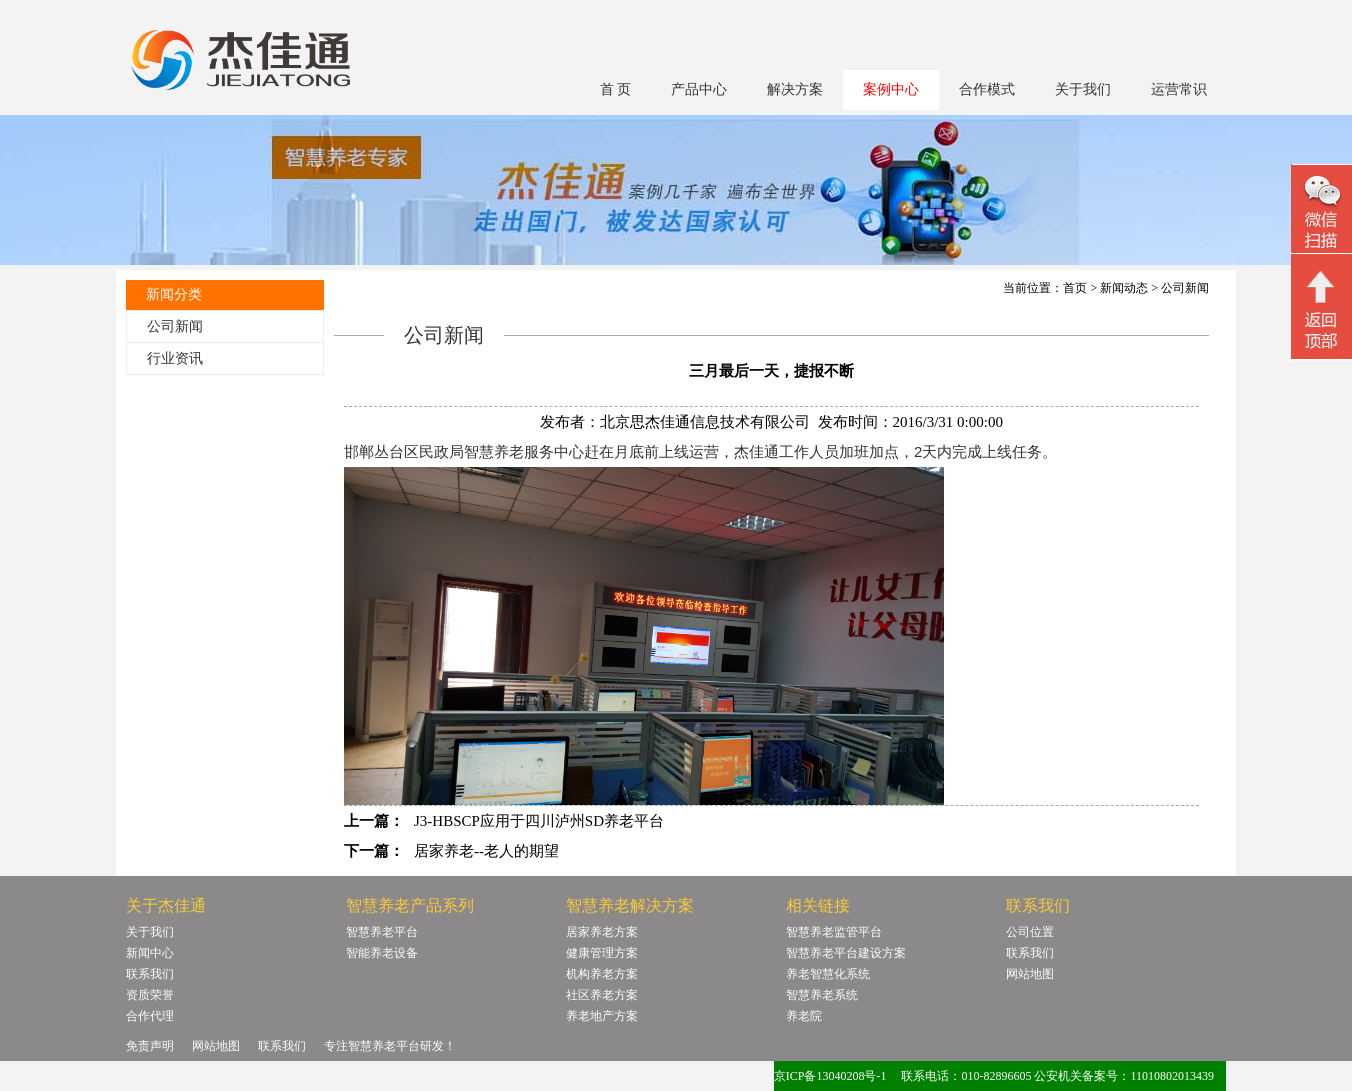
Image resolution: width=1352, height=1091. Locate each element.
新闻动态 (1124, 288)
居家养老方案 (602, 932)
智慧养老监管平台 (834, 932)
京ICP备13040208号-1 (830, 1076)
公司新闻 (175, 326)
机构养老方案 (602, 974)
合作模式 (987, 89)
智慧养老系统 (822, 995)
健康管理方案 (602, 953)
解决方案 (795, 89)
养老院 (804, 1016)
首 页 (616, 89)
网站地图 (1030, 974)
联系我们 (150, 974)
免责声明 (150, 1046)
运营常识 (1179, 89)
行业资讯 (175, 358)
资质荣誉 (150, 995)
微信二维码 (1321, 211)
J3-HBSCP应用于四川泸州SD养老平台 (539, 821)
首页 (1075, 288)
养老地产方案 (602, 1016)
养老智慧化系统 (828, 974)
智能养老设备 (382, 953)
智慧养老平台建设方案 (846, 953)
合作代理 (150, 1016)
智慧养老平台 (382, 932)
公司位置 (1030, 932)
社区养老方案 (602, 995)
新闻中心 (150, 953)
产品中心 (699, 89)
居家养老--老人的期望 (486, 851)
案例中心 (891, 89)
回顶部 (1321, 309)
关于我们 (1083, 89)
